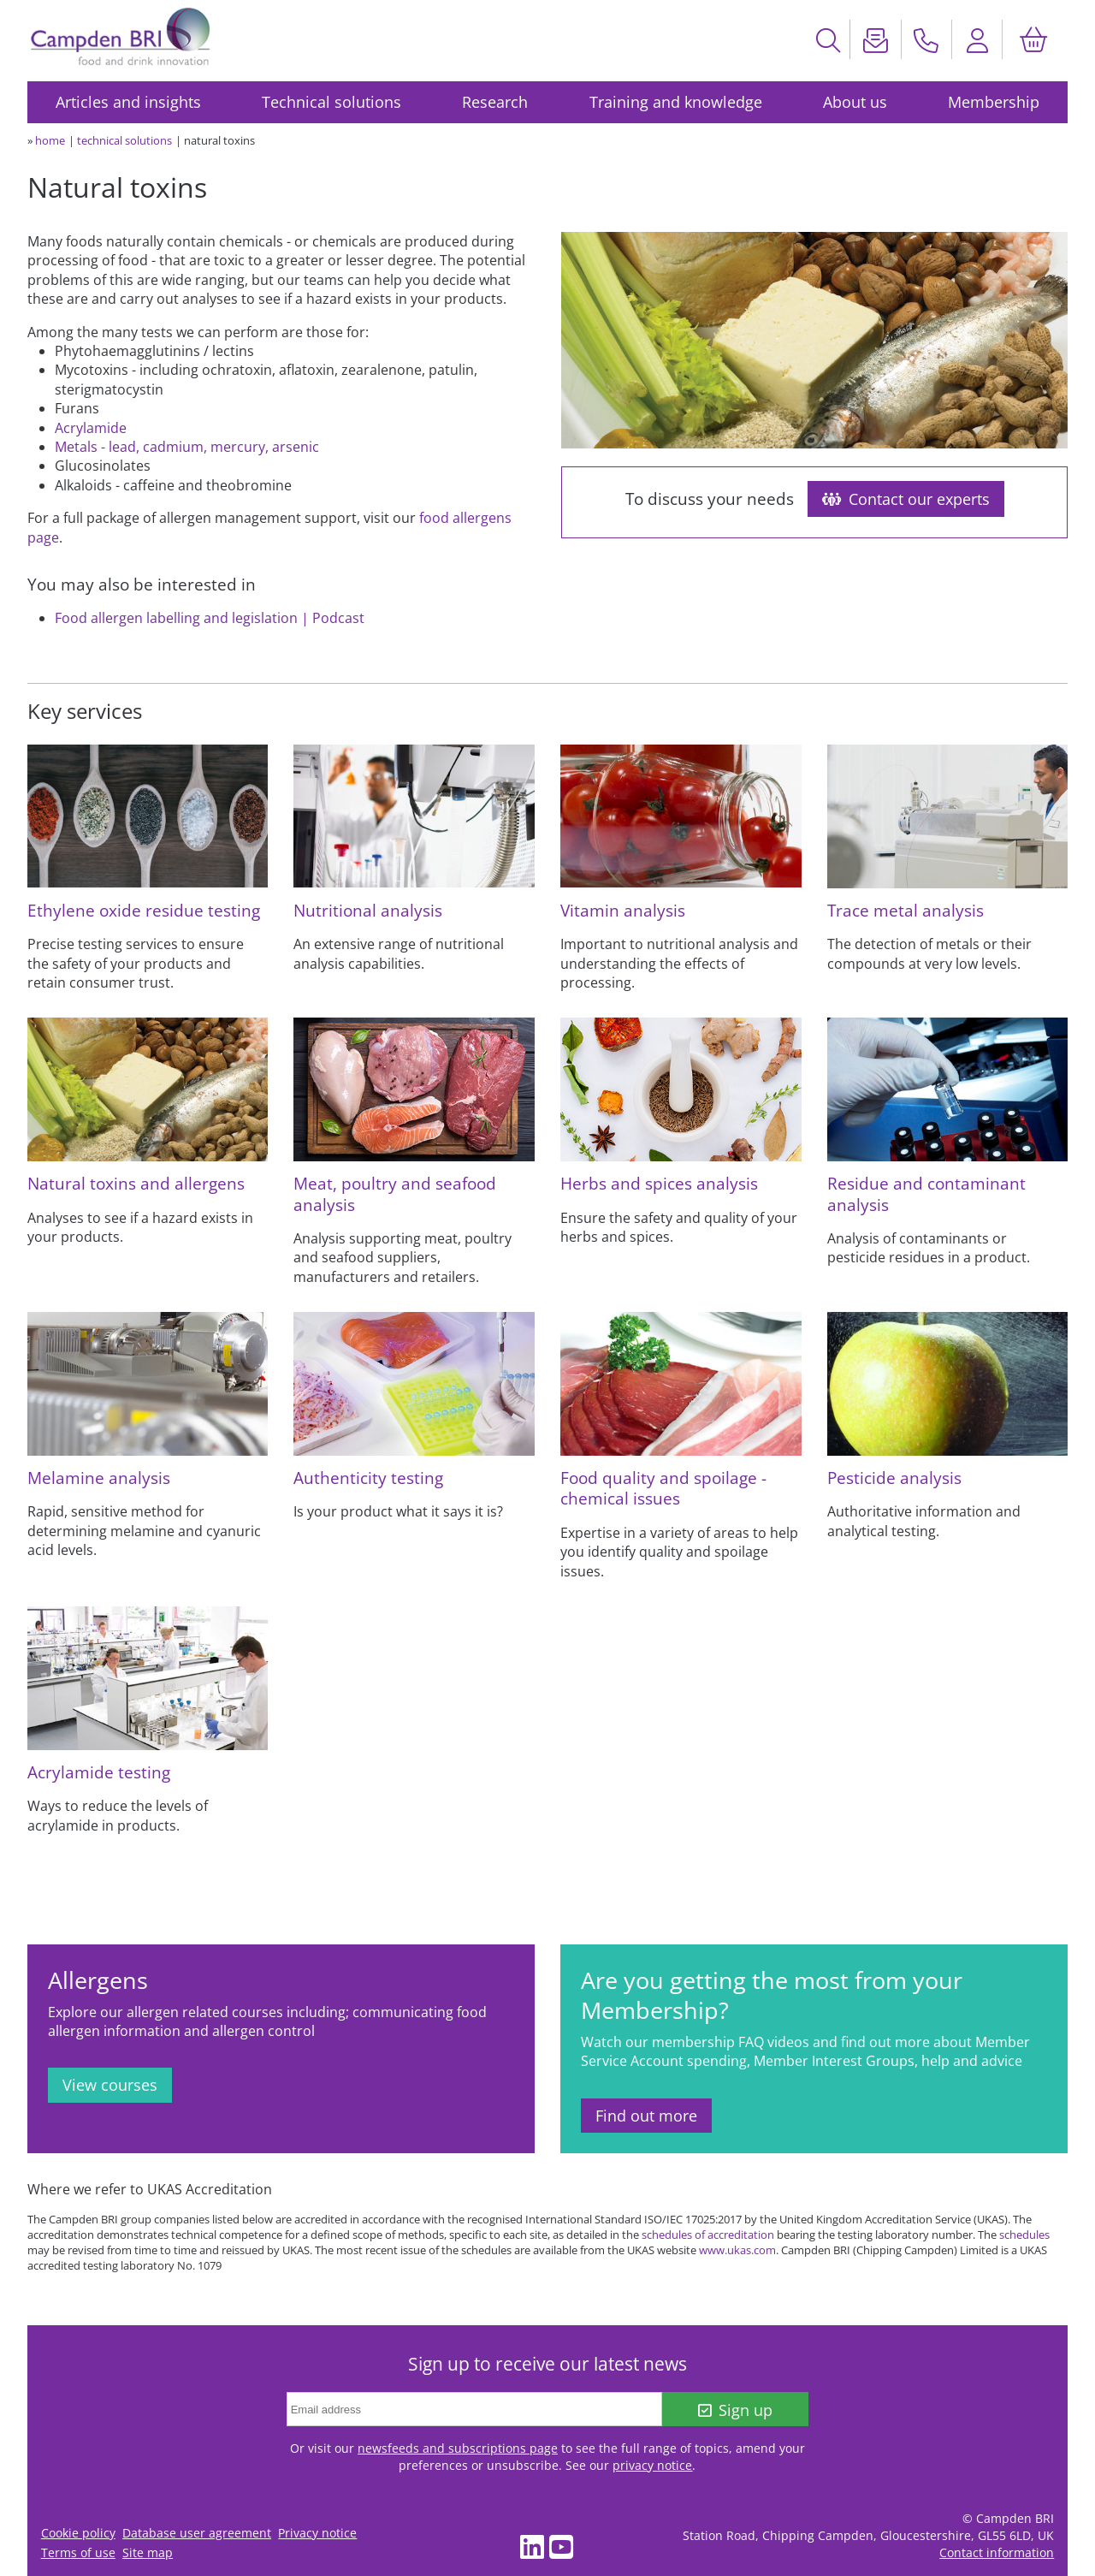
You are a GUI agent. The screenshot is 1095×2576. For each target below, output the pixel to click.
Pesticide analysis (894, 1477)
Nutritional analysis (367, 910)
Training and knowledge (675, 102)
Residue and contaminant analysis (926, 1193)
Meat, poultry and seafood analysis (394, 1193)
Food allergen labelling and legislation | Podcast (209, 617)
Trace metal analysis (905, 910)
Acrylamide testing (98, 1772)
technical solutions (124, 140)
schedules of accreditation (708, 2234)
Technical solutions (331, 102)
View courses (109, 2084)
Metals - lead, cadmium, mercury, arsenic (187, 446)
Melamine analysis (98, 1477)
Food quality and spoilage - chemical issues (663, 1488)
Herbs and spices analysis (659, 1183)
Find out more (646, 2115)
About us (855, 102)
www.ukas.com (737, 2250)
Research (495, 102)
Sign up (735, 2410)
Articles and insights (128, 102)
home (50, 140)
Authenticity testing (368, 1477)
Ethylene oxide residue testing (143, 910)
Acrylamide (91, 427)
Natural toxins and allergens (136, 1183)
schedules (1024, 2234)
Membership (993, 102)
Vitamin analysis (622, 910)
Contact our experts (906, 499)
